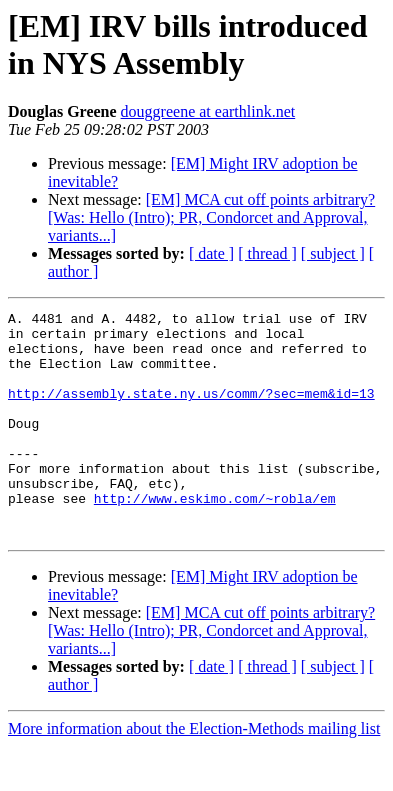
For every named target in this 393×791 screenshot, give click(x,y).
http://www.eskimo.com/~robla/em (215, 537)
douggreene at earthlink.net (208, 111)
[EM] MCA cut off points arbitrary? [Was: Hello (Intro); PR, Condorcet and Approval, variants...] (211, 217)
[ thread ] (267, 253)
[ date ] (211, 253)
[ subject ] (333, 253)
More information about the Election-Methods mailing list (194, 773)
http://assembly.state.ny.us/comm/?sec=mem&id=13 (191, 411)
